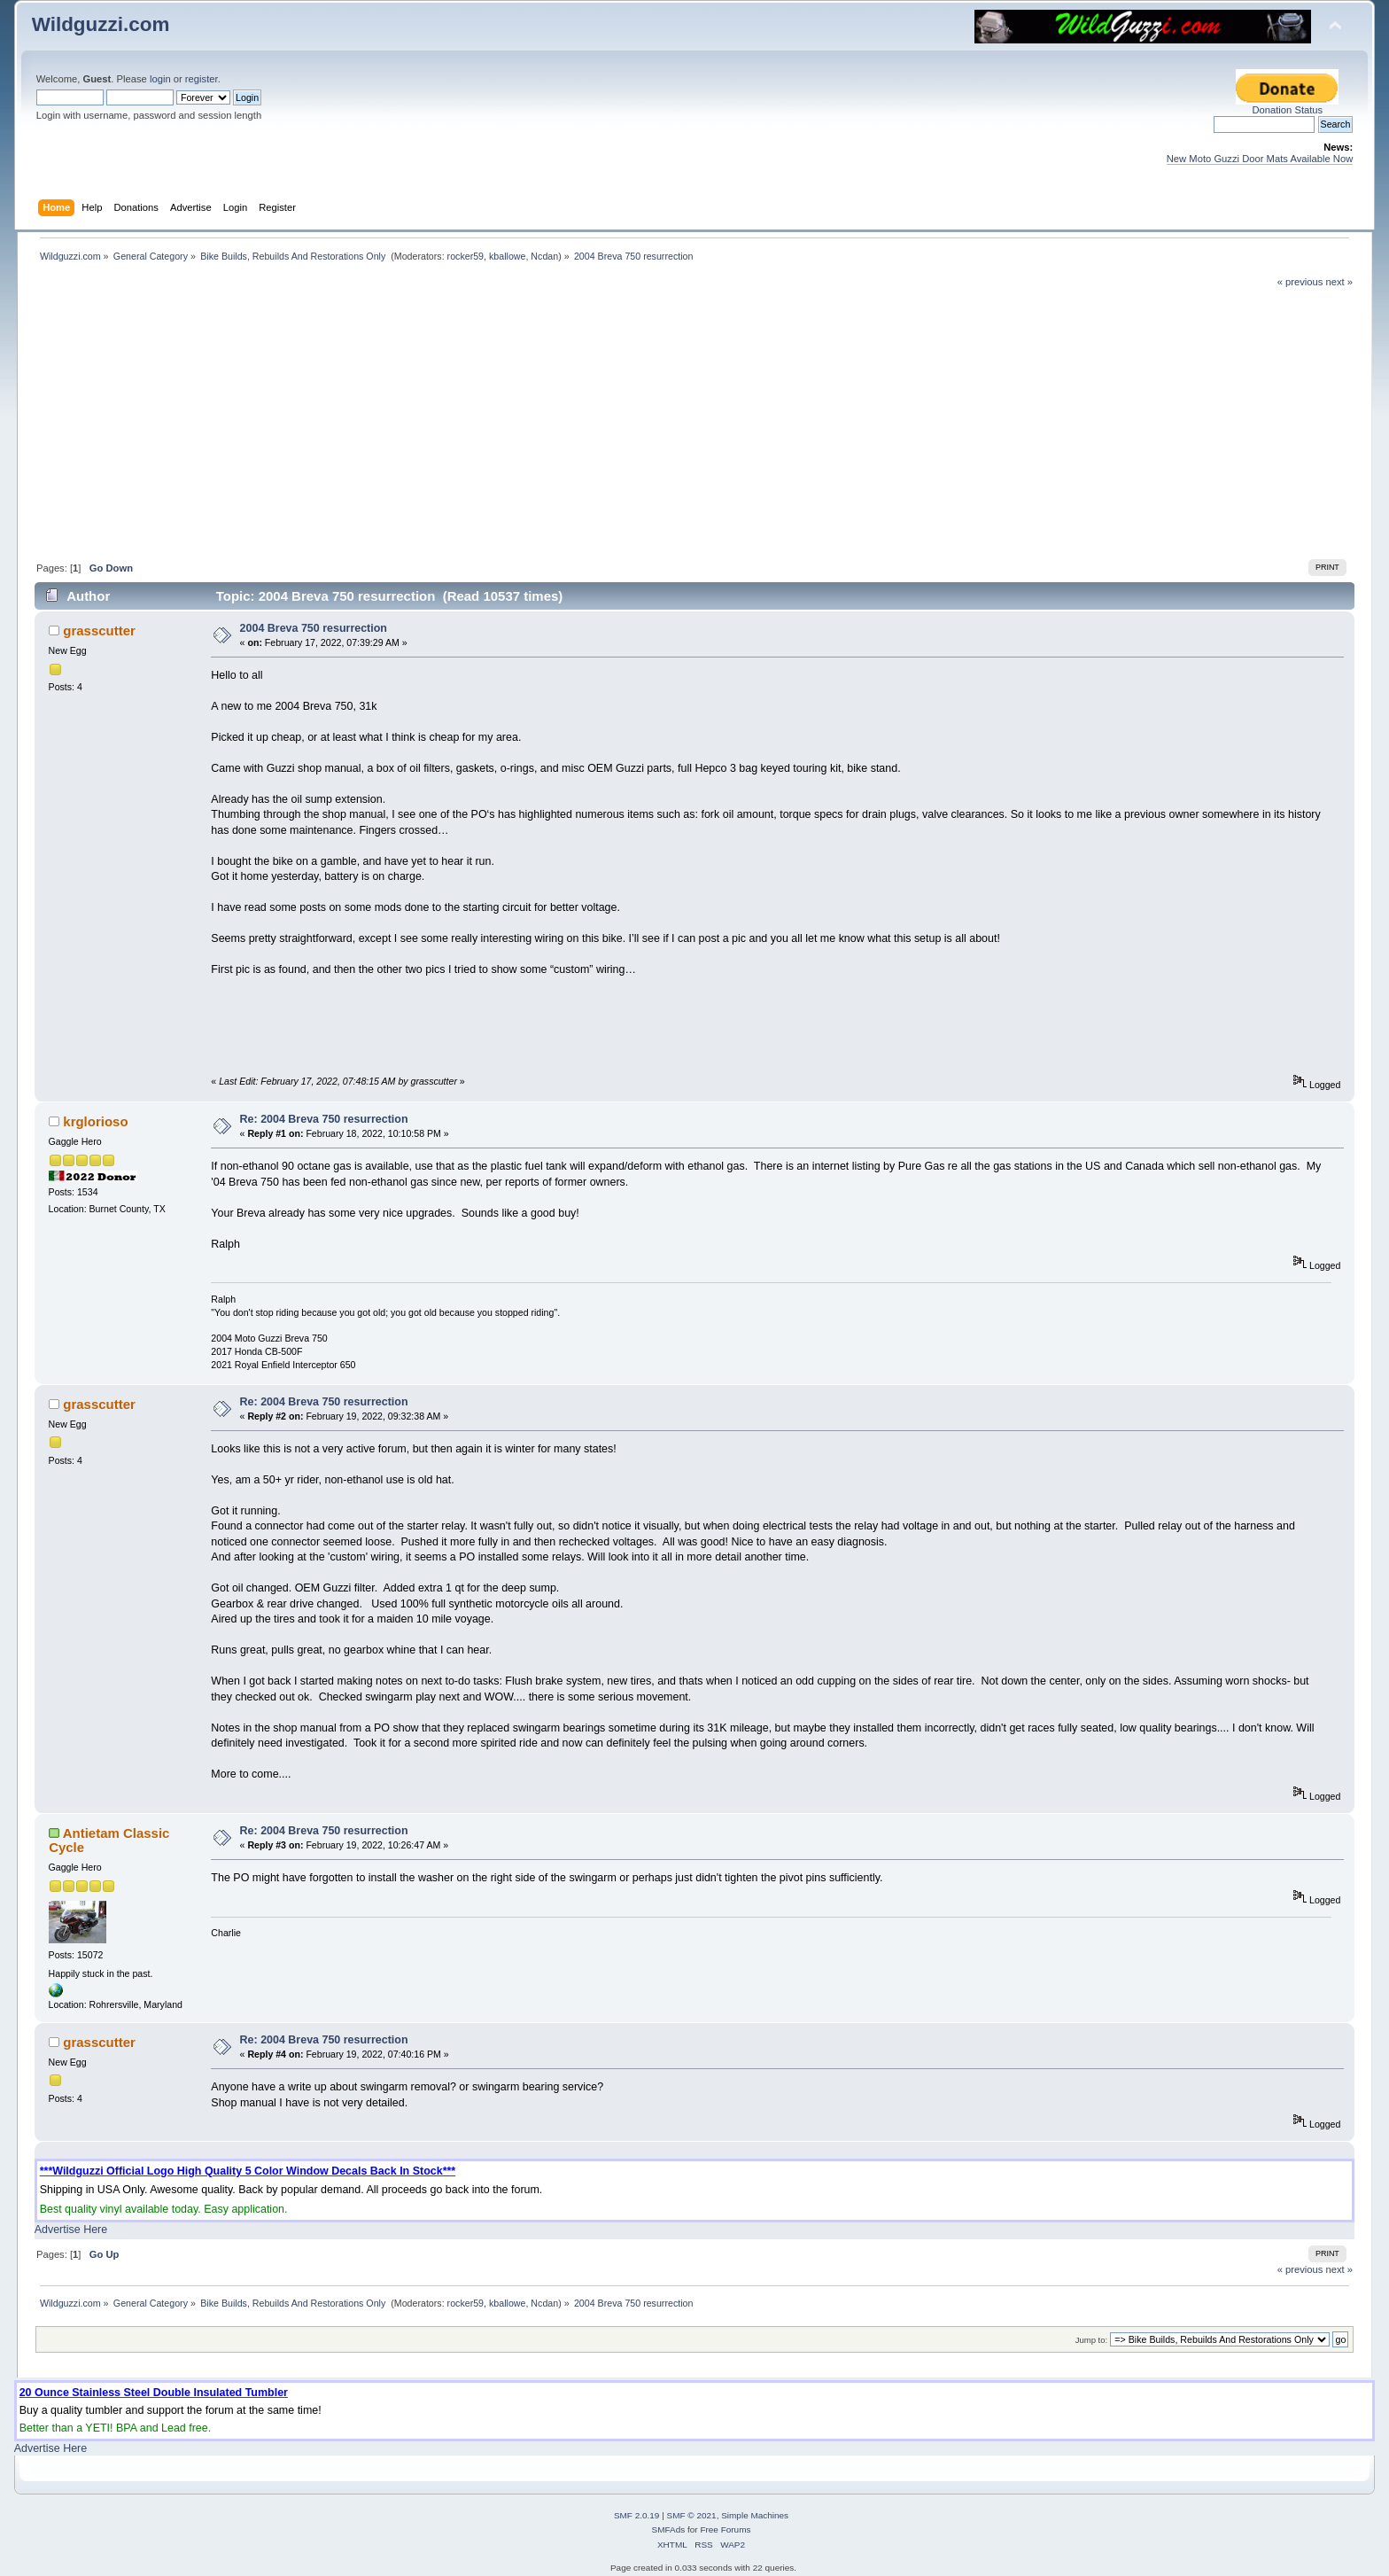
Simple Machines (754, 2515)
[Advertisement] (694, 422)
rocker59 (465, 256)
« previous (1300, 281)
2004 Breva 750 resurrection (313, 628)
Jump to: (1091, 2340)
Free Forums (725, 2529)
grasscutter (99, 630)
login (160, 79)
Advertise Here (71, 2229)
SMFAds (669, 2529)
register (201, 79)
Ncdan (544, 256)
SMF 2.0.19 (637, 2515)
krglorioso (95, 1121)
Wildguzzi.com (101, 24)
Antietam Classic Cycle (109, 1840)
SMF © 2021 (692, 2515)
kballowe (507, 256)
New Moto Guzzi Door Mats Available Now (1260, 158)
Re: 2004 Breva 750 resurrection (324, 1119)
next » (1340, 281)
